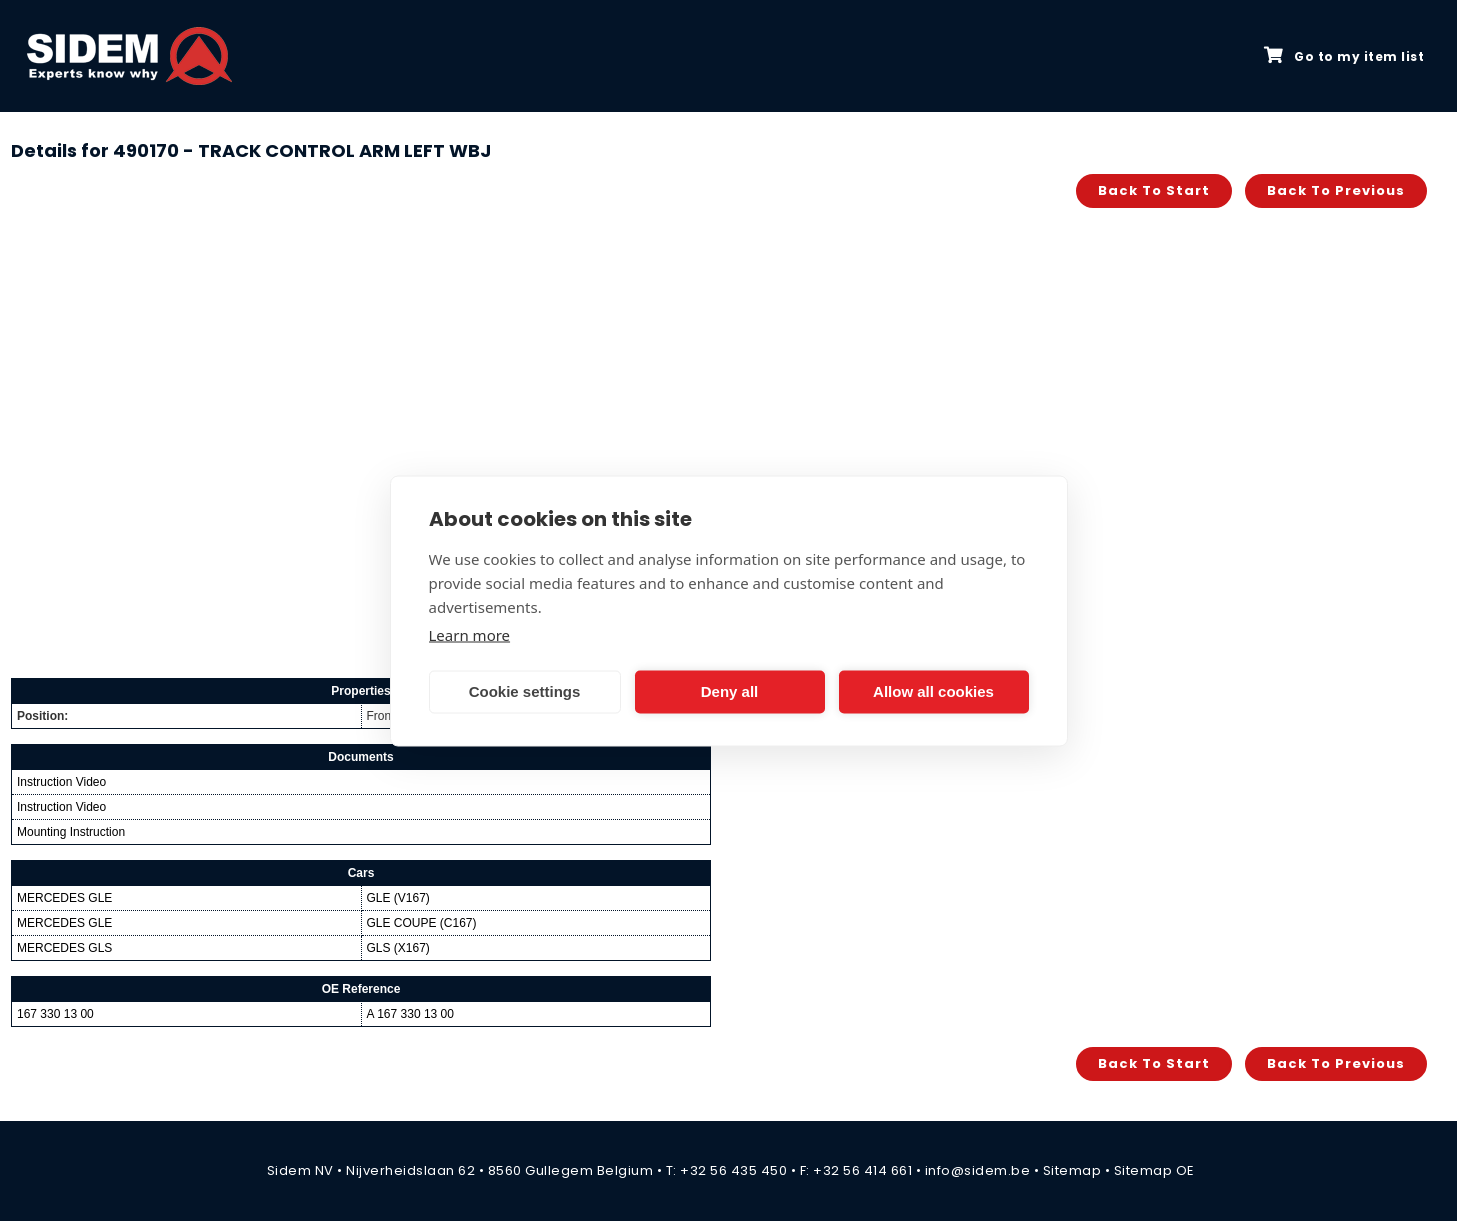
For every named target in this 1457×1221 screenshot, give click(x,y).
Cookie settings (525, 691)
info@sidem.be (978, 1170)
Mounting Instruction (71, 832)
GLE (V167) (398, 898)
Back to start (1154, 190)
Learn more (470, 634)
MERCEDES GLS (64, 948)
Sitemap (1072, 1170)
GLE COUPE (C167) (422, 923)
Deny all (730, 691)
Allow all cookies (933, 691)
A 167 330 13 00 (410, 1014)
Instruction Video (61, 782)
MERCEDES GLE (64, 898)
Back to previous (1336, 190)
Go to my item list (1344, 56)
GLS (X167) (398, 948)
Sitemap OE (1154, 1170)
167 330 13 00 (55, 1014)
